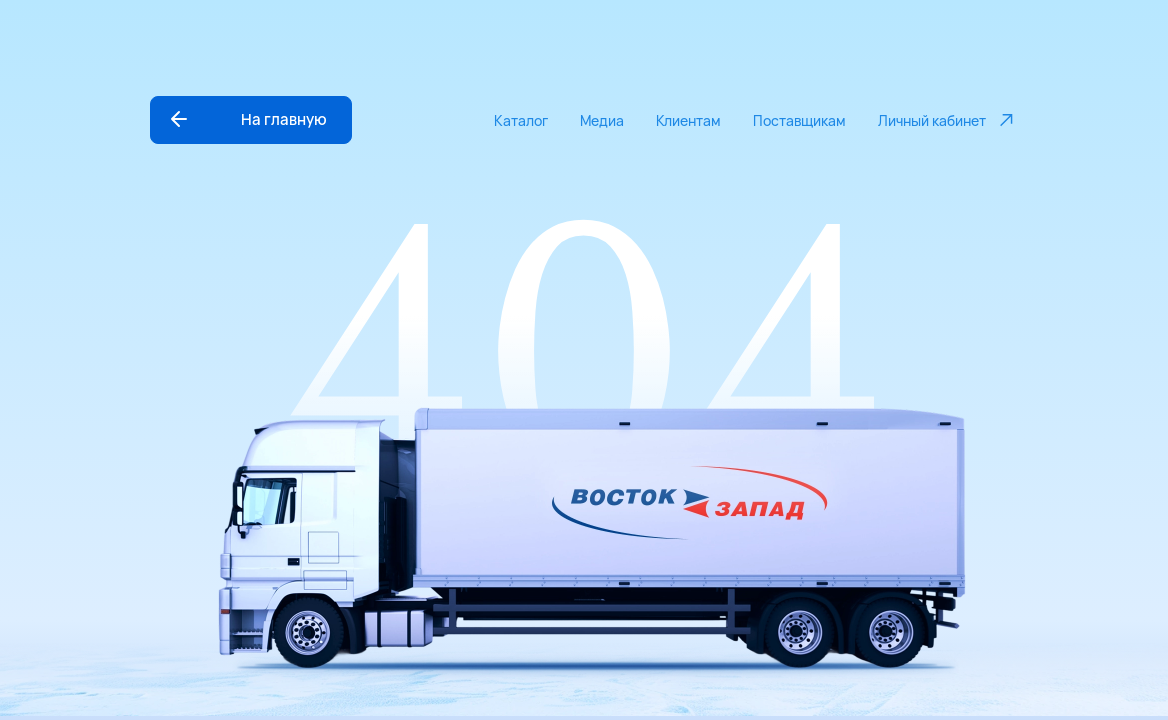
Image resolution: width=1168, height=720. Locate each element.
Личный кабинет (948, 120)
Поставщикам (799, 120)
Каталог (521, 120)
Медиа (602, 120)
